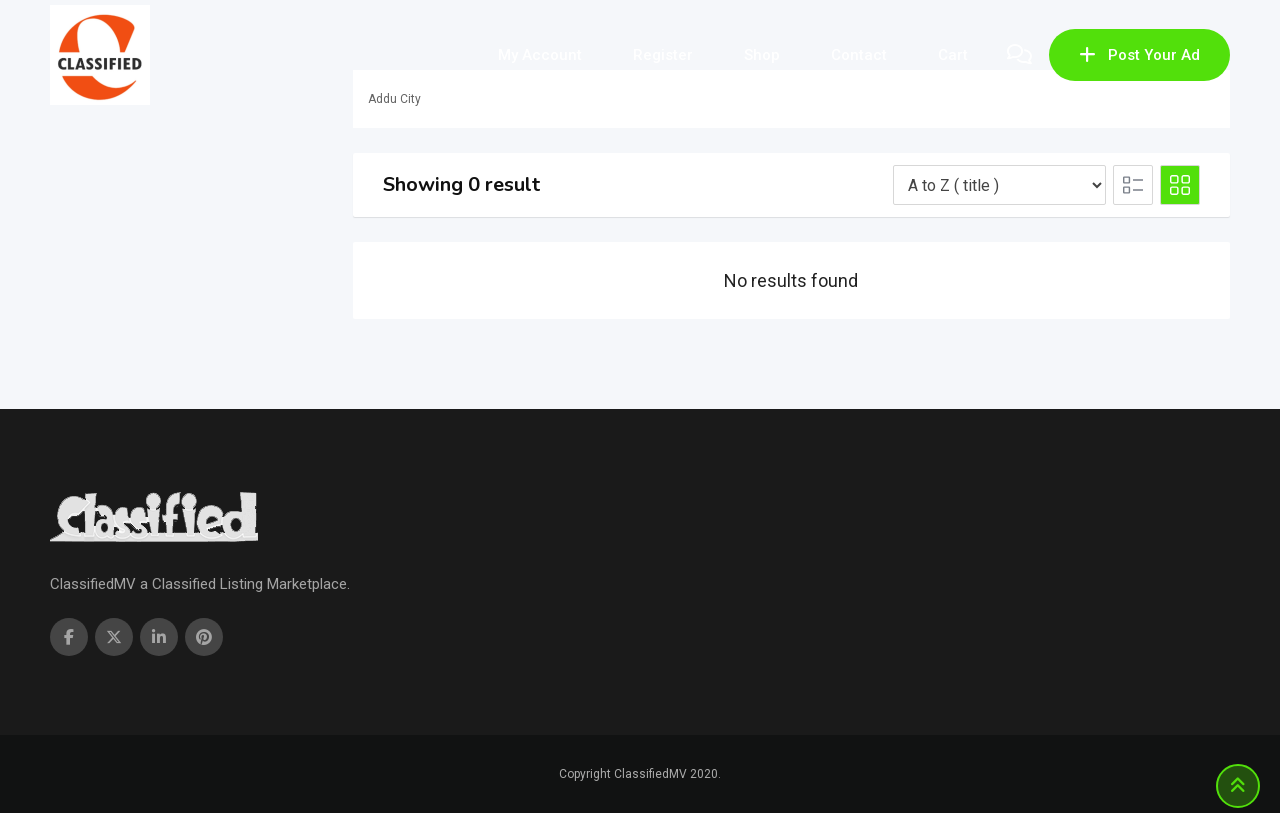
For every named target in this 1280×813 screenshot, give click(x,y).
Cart (953, 55)
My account (540, 55)
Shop (762, 55)
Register (663, 55)
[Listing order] (999, 185)
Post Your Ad (1139, 55)
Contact (859, 55)
